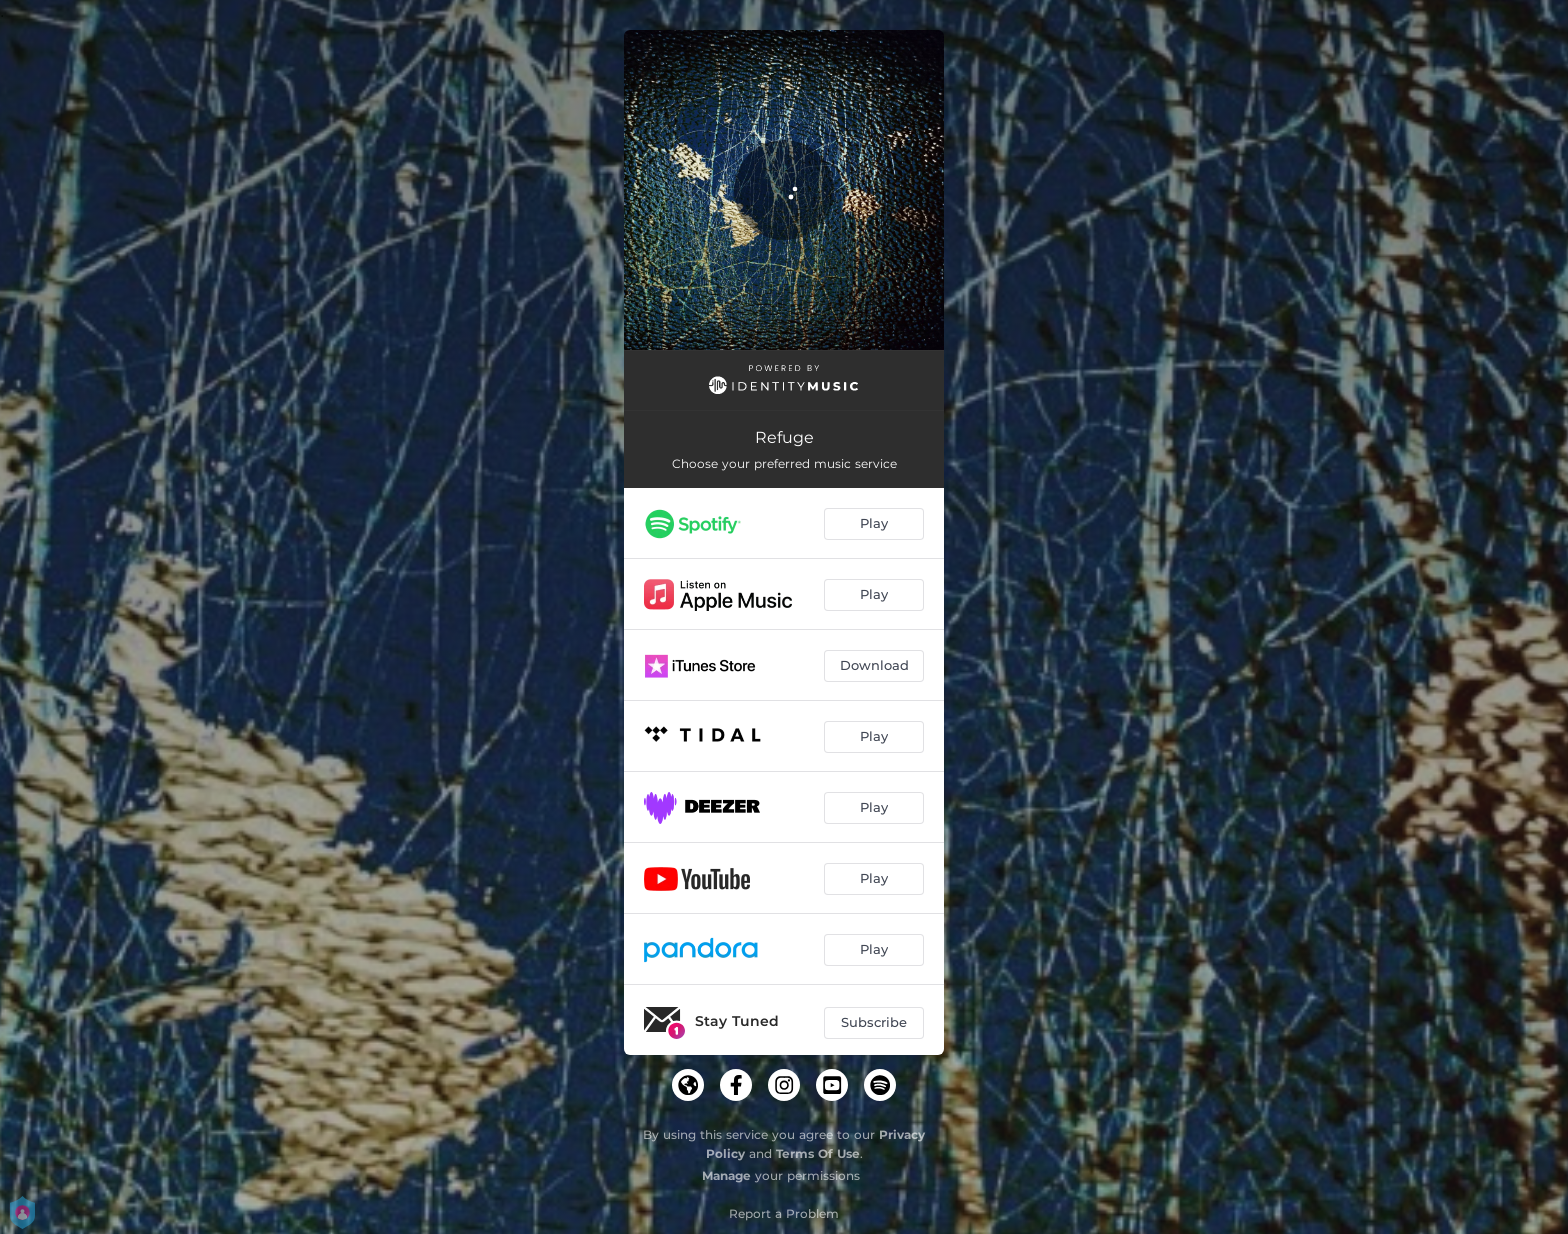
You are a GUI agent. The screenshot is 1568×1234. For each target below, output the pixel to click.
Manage (726, 1175)
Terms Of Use (818, 1153)
